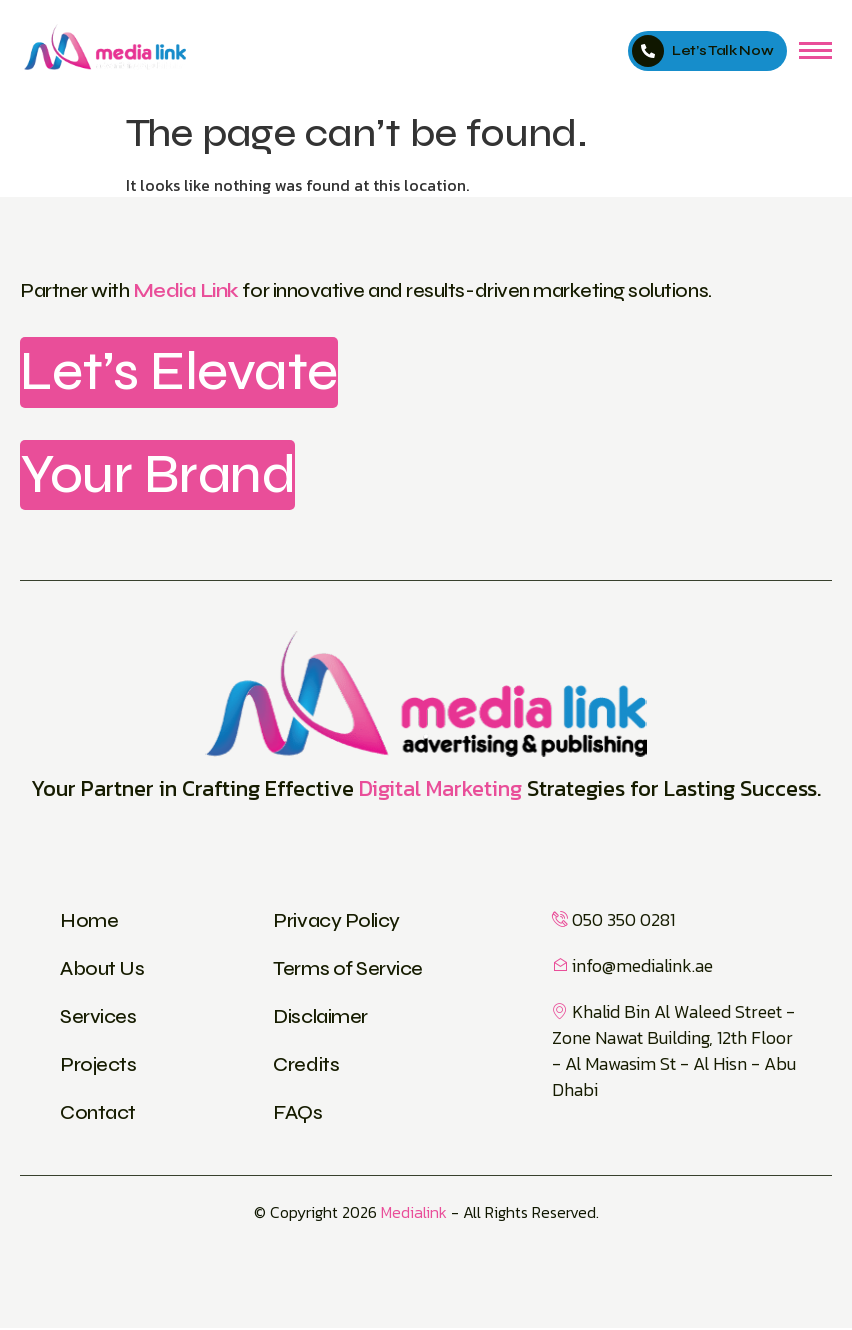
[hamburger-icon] (815, 50)
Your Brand (158, 476)
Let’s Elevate (181, 372)
